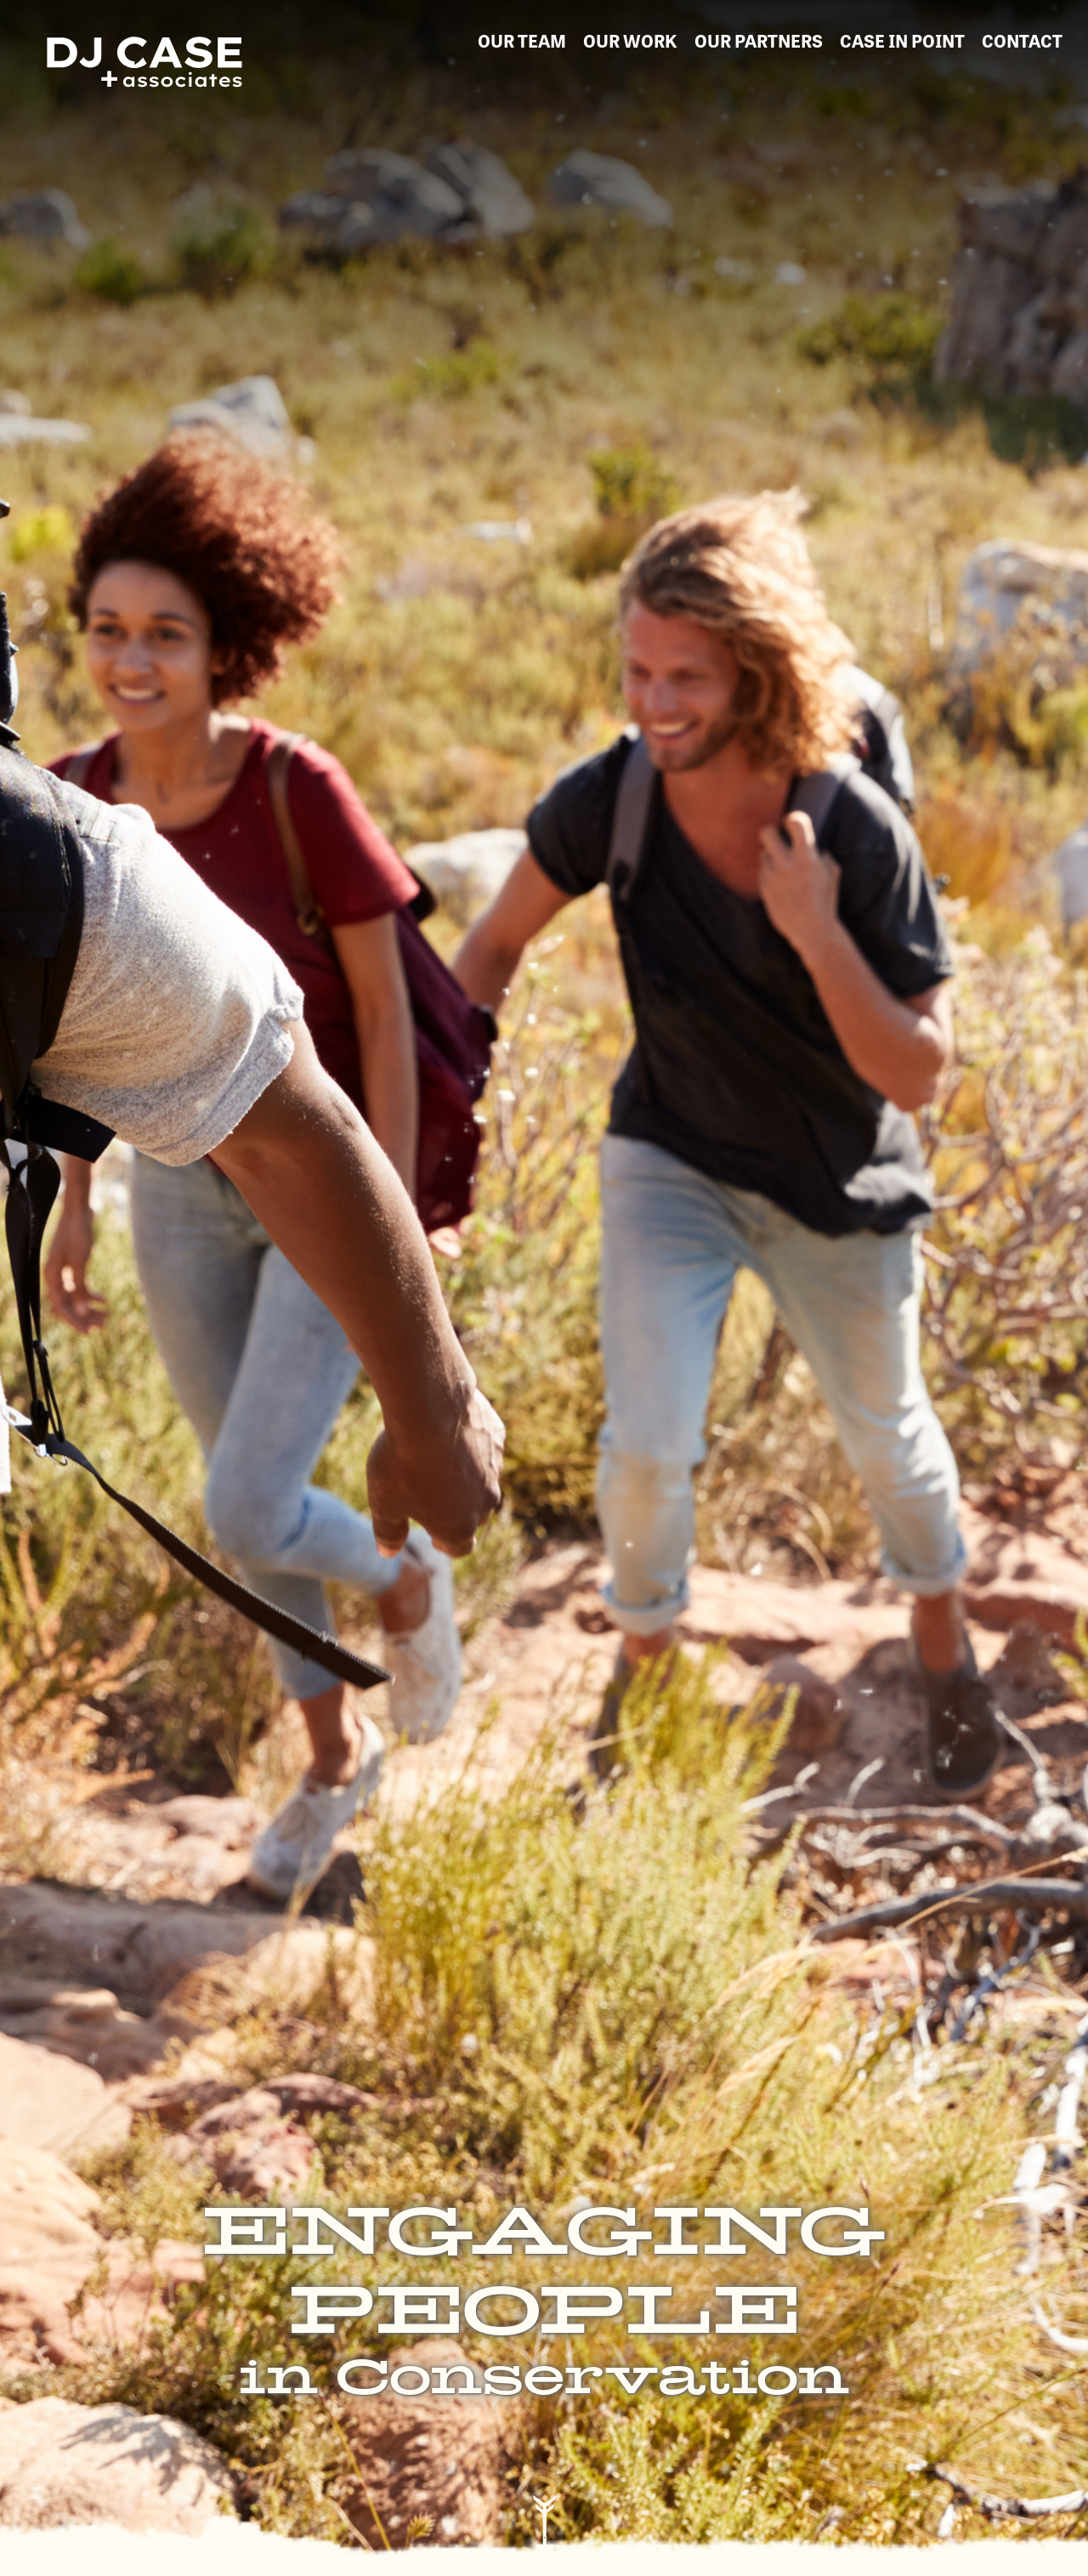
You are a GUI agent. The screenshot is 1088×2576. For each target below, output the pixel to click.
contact (1022, 40)
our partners (758, 40)
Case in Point (902, 40)
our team (522, 40)
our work (630, 40)
